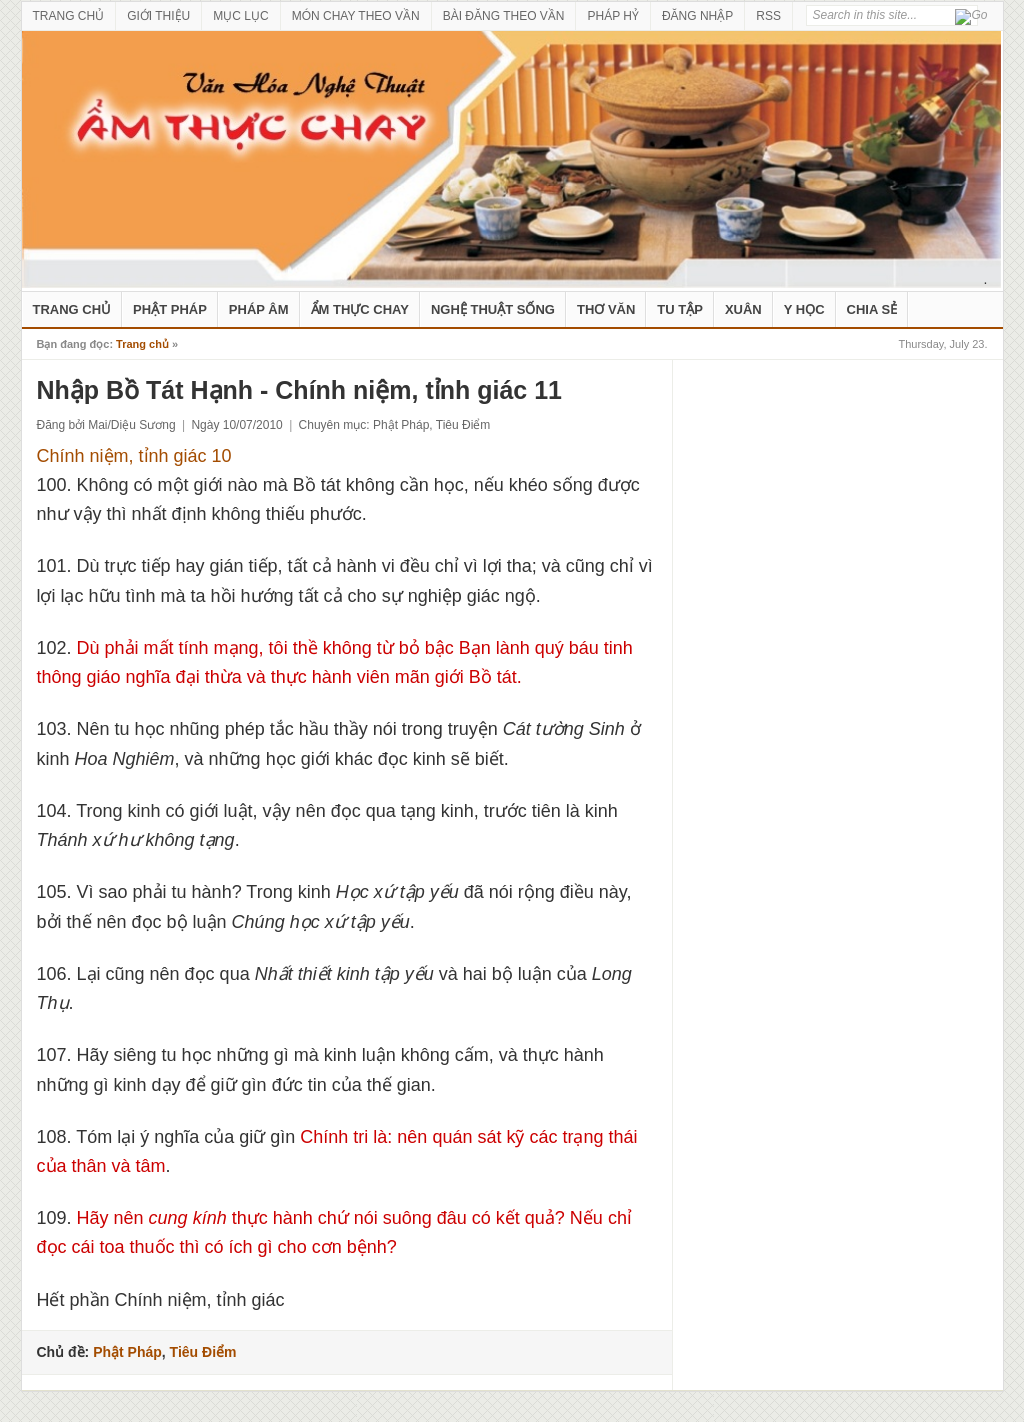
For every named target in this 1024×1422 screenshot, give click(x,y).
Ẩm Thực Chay (360, 309)
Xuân (743, 309)
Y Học (804, 309)
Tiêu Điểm (463, 425)
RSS (768, 16)
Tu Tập (680, 309)
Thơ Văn (606, 309)
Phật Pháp (170, 309)
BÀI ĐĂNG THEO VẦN (504, 16)
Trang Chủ (72, 309)
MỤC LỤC (240, 16)
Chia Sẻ (872, 309)
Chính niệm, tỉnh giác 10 (134, 456)
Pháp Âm (259, 309)
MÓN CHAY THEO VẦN (356, 16)
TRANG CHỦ (69, 16)
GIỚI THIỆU (158, 16)
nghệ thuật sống (493, 309)
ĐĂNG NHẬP (697, 16)
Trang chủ (142, 344)
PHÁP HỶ (612, 16)
